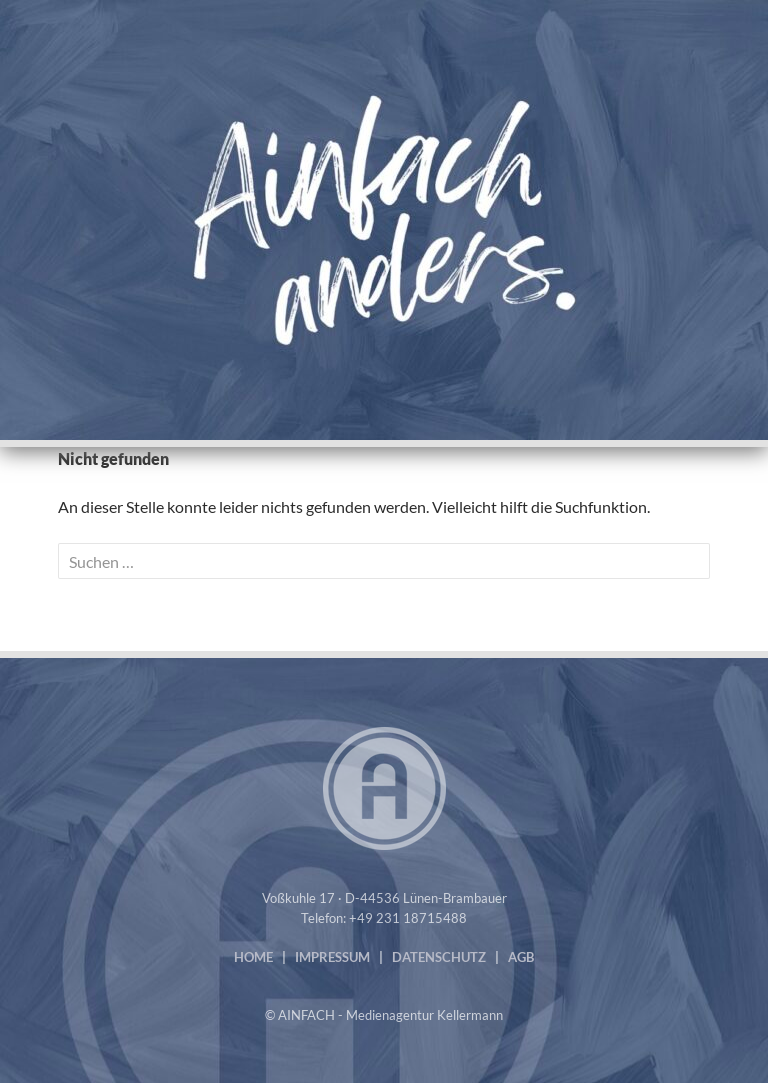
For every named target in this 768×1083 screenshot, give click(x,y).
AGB (521, 957)
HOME (253, 957)
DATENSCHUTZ (439, 957)
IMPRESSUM (332, 957)
